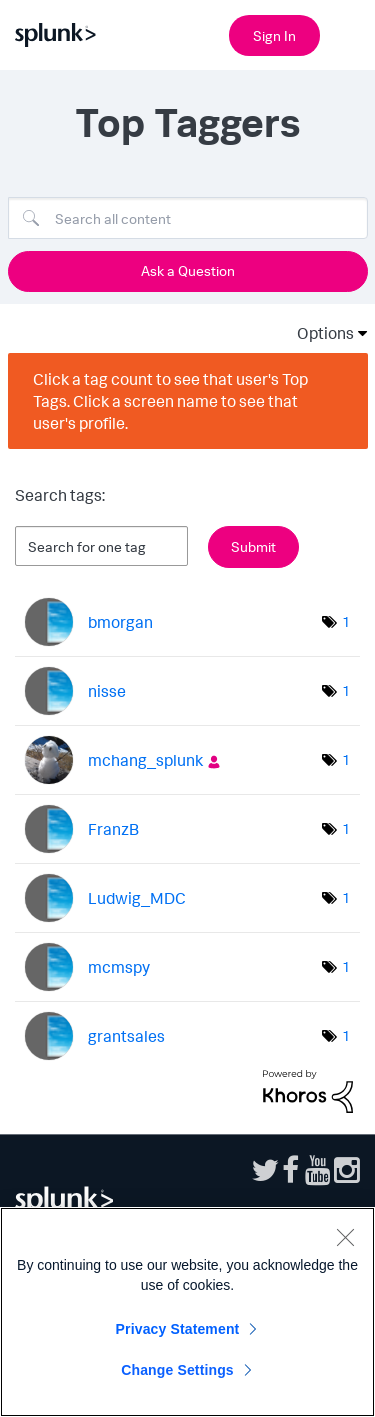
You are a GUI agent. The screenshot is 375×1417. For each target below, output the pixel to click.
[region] (187, 1312)
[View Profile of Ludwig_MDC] (137, 898)
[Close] (345, 1237)
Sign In (274, 35)
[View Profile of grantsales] (126, 1036)
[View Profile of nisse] (107, 691)
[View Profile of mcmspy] (119, 967)
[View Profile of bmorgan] (120, 622)
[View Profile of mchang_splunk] (145, 760)
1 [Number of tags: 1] (346, 621)
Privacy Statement (178, 1329)
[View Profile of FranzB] (113, 829)
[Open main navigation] (348, 33)
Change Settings (177, 1370)
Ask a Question (188, 270)
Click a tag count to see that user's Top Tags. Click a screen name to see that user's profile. (170, 401)
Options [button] (319, 333)
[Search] (188, 218)
